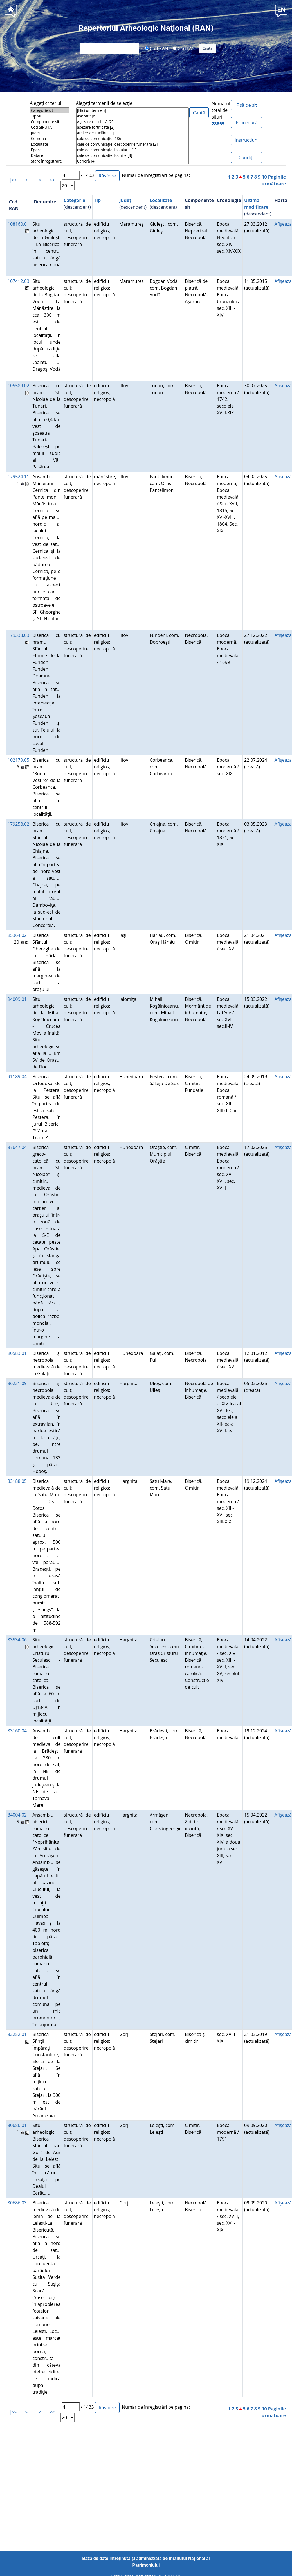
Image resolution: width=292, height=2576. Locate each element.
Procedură (246, 122)
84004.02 (17, 1815)
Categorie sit (49, 110)
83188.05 (17, 1481)
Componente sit (49, 122)
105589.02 (18, 386)
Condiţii (247, 157)
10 (264, 177)
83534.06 (17, 1640)
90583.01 (17, 1353)
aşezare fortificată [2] (132, 127)
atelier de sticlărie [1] (132, 133)
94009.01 (17, 999)
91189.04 (17, 1076)
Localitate (49, 144)
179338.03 (18, 635)
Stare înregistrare (49, 161)
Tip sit (49, 116)
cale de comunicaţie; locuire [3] (132, 155)
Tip (97, 200)
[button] (281, 10)
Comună (49, 138)
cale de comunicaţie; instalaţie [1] (132, 150)
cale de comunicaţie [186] (132, 138)
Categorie (74, 200)
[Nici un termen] (132, 110)
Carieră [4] (132, 161)
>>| (53, 180)
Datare (49, 155)
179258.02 (18, 824)
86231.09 (17, 1383)
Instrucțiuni (247, 140)
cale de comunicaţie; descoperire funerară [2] (132, 144)
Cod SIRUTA (49, 127)
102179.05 (18, 760)
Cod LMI (184, 48)
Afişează (282, 224)
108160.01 (18, 224)
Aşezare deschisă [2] (132, 122)
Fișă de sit (246, 105)
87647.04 (17, 1147)
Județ (49, 133)
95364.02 (17, 935)
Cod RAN (156, 48)
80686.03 (17, 2203)
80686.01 (17, 2125)
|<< (13, 180)
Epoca (49, 150)
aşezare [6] (132, 116)
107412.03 (18, 281)
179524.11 (18, 477)
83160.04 (17, 1731)
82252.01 (17, 2034)
